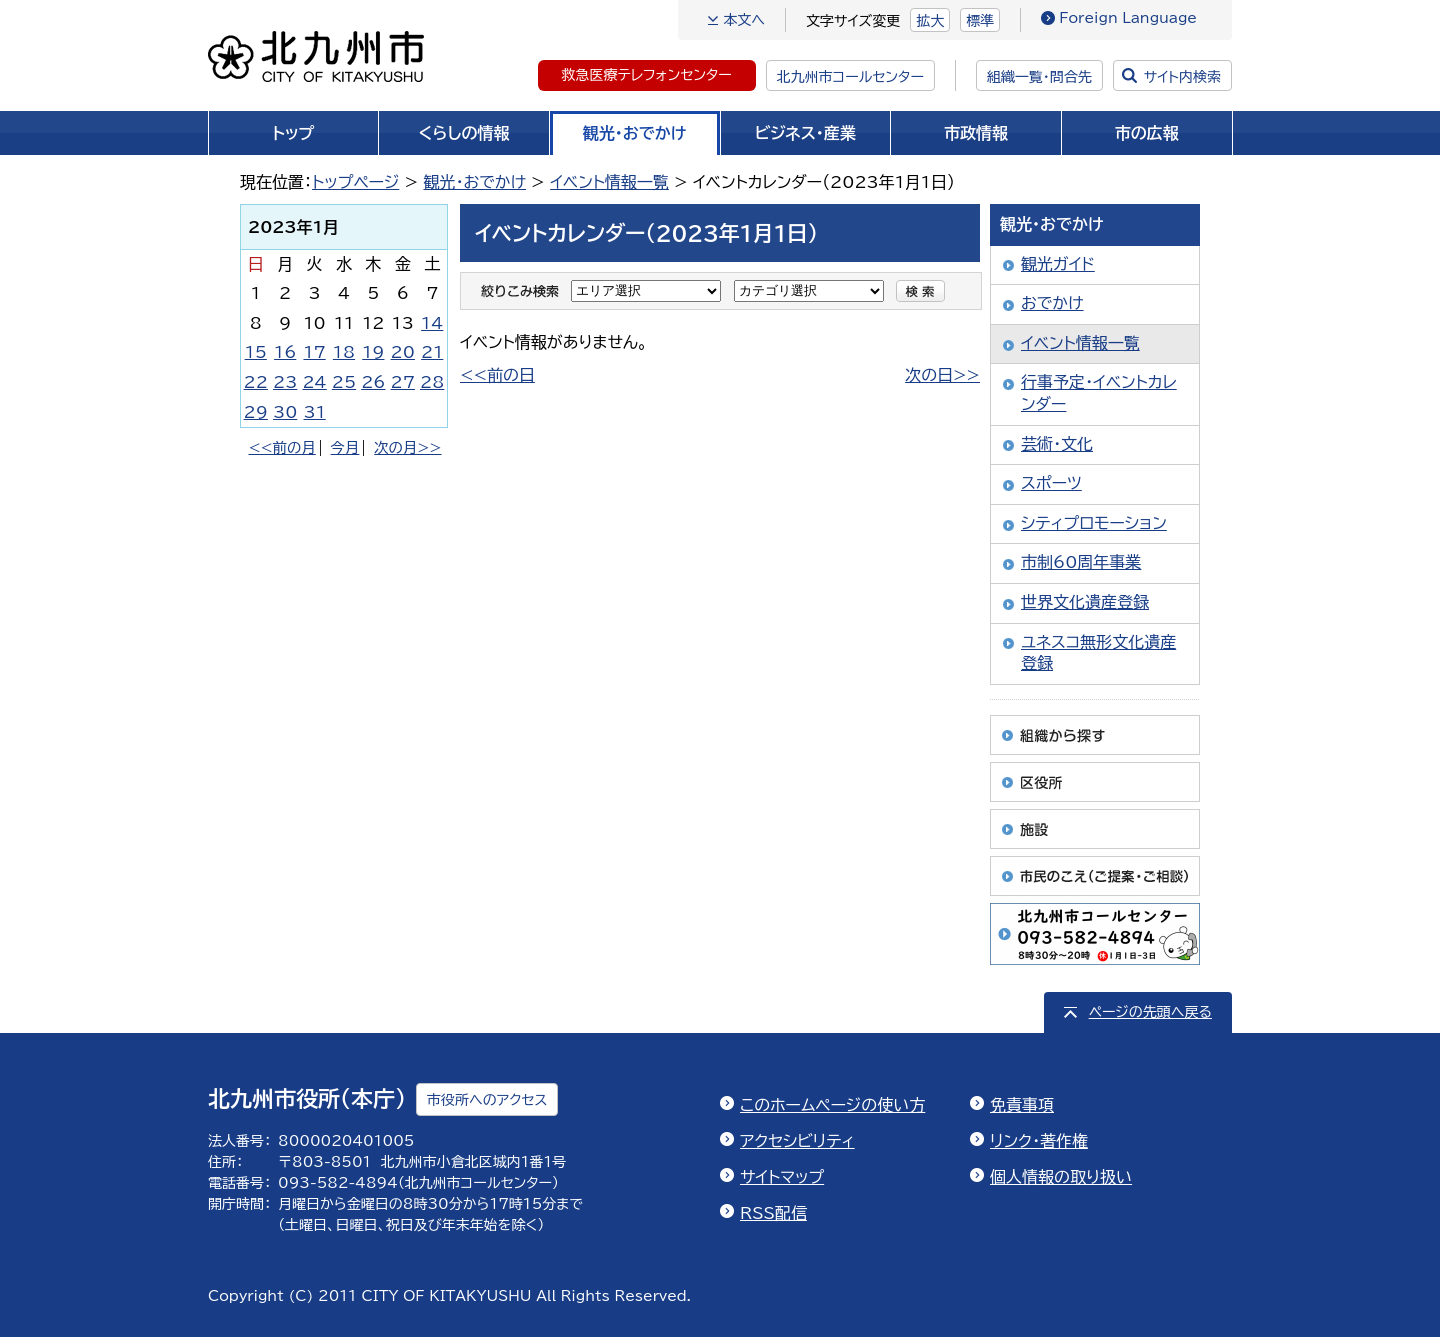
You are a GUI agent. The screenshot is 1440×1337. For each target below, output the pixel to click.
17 (314, 352)
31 (314, 412)
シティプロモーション (1094, 523)
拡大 (930, 21)
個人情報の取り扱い (1061, 1177)
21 (432, 352)
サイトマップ (782, 1177)
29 (256, 412)
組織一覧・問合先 (1039, 77)
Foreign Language (1128, 18)
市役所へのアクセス (487, 1100)
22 (256, 382)
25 (344, 382)
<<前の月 (281, 447)
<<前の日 (497, 375)
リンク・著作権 (1039, 1141)
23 (285, 382)
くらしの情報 (464, 133)
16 (285, 352)
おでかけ (1052, 303)
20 (403, 352)
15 (256, 352)
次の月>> (407, 447)
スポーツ (1051, 483)
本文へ (744, 20)
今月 (345, 447)
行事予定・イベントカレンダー (1099, 393)
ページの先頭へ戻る (1150, 1012)
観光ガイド (1058, 264)
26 (373, 382)
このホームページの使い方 (832, 1105)
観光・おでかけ (635, 133)
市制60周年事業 (1081, 562)
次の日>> (942, 375)
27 (403, 382)
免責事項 (1022, 1105)
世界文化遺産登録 (1085, 602)
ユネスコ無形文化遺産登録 (1098, 653)
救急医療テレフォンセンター (647, 75)
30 (285, 412)
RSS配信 (773, 1213)
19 (373, 352)
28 (432, 382)
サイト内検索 (1182, 77)
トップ (293, 133)
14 (432, 323)
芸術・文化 (1057, 444)
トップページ (355, 182)
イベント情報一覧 (609, 182)
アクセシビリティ (797, 1141)
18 (344, 352)
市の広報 (1147, 133)
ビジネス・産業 (805, 133)
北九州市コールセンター (850, 77)
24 (314, 382)
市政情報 (976, 133)
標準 (980, 21)
